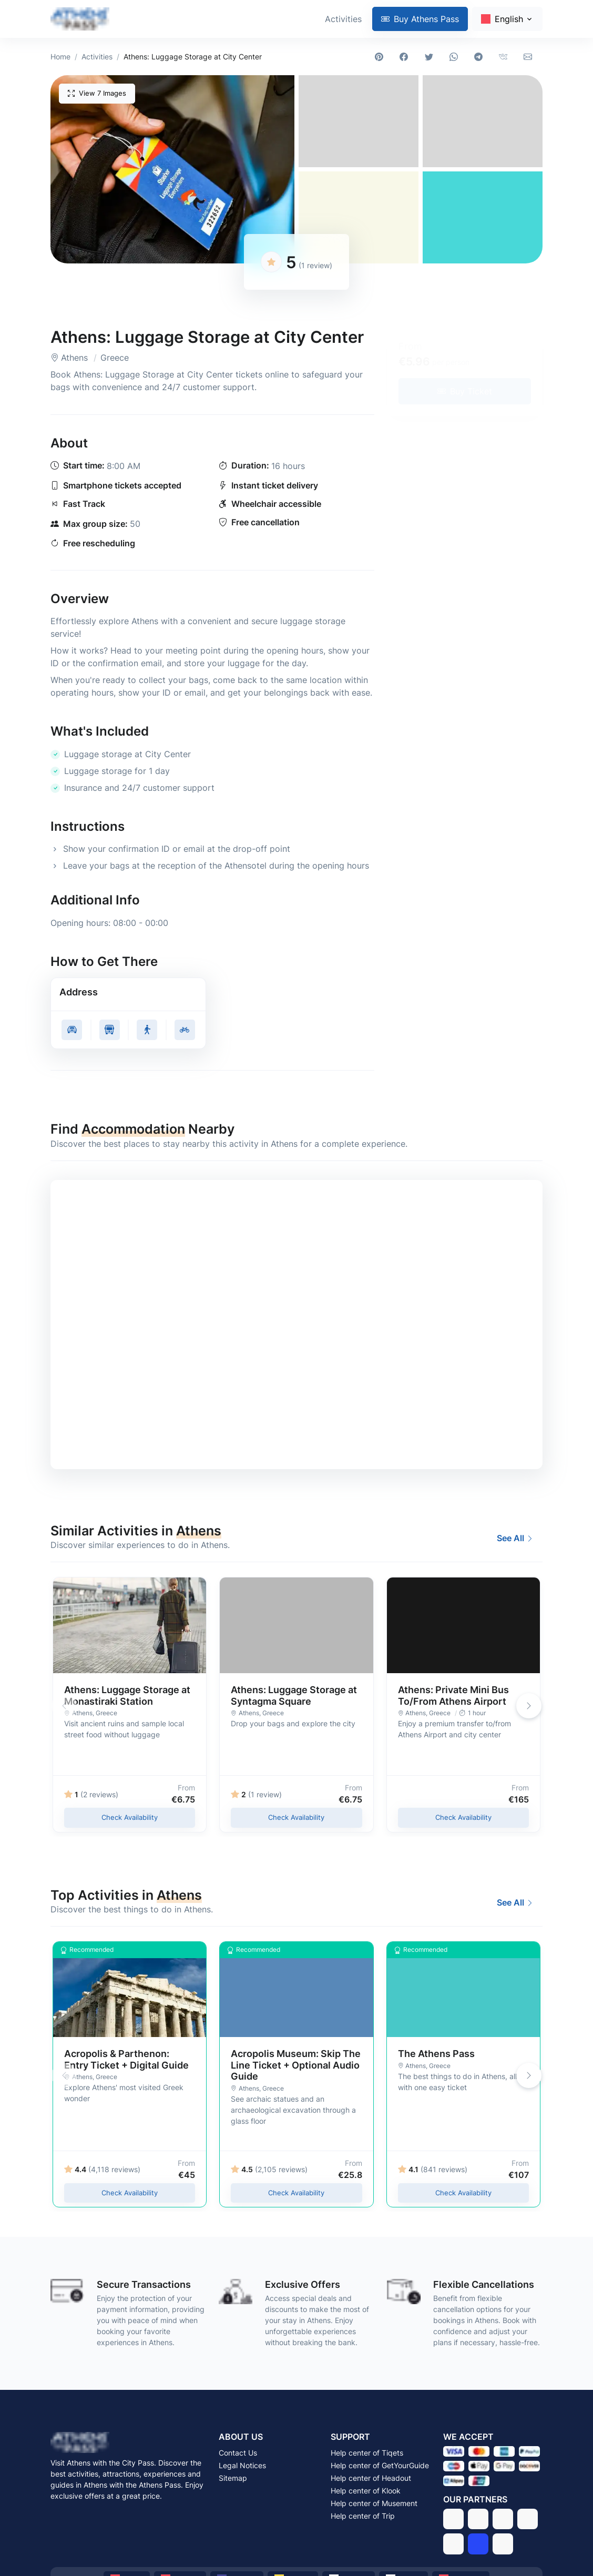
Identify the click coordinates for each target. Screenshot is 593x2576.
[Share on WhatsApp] (455, 56)
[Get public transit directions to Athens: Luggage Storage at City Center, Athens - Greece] (109, 1030)
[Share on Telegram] (480, 56)
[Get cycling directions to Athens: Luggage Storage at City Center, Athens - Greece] (185, 1030)
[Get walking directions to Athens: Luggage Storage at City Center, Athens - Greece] (147, 1030)
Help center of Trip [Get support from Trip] (363, 2515)
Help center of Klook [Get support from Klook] (366, 2490)
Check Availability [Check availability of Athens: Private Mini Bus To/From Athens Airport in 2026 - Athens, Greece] (463, 1817)
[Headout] (503, 2519)
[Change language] (507, 19)
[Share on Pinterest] (381, 56)
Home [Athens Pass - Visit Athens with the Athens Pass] (60, 56)
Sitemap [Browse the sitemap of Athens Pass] (233, 2477)
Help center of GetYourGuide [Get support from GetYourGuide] (380, 2465)
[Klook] (527, 2519)
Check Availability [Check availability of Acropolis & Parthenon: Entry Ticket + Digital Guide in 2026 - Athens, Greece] (129, 2192)
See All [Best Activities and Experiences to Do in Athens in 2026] (515, 1538)
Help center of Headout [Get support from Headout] (371, 2477)
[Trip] (478, 2543)
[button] (172, 169)
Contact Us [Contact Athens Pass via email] (238, 2452)
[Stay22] (503, 2543)
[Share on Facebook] (406, 56)
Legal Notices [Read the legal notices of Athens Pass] (242, 2465)
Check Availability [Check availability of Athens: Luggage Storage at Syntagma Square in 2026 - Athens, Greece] (296, 1817)
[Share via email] (530, 56)
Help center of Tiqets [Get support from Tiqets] (367, 2452)
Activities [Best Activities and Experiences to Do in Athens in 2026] (343, 19)
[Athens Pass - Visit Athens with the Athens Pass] (79, 19)
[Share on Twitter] (430, 56)
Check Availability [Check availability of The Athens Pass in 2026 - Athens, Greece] (463, 2192)
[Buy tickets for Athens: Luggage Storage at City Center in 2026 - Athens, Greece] (464, 391)
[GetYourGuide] (478, 2519)
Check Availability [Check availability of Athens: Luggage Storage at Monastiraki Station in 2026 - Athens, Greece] (129, 1817)
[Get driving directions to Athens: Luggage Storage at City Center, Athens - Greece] (72, 1030)
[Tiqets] (453, 2519)
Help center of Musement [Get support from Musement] (374, 2503)
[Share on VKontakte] (505, 56)
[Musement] (453, 2543)
